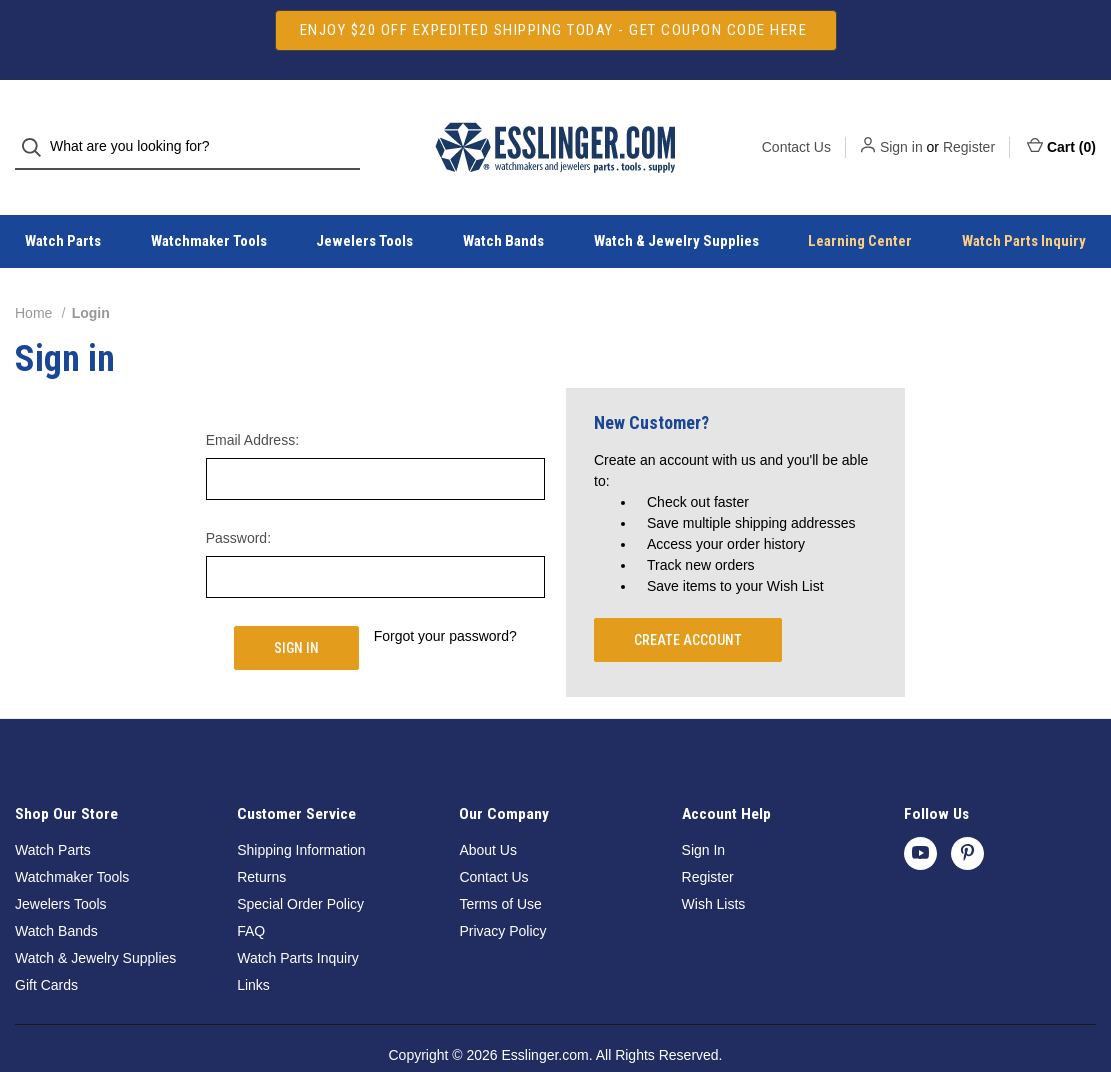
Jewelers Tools (364, 206)
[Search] (37, 129)
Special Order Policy (300, 868)
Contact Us (796, 129)
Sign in (901, 129)
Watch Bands (503, 206)
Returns (261, 841)
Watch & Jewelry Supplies (676, 206)
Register (969, 129)
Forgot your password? (445, 600)
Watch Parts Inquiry (298, 922)
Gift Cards (46, 949)
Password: (238, 502)
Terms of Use (500, 868)
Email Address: (252, 404)
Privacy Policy (502, 895)
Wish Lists (714, 868)
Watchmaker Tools (209, 206)
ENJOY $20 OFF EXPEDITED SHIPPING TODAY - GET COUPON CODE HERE (556, 30)
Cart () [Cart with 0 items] (1061, 128)
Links (253, 949)
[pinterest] (967, 817)
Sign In (704, 814)
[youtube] (920, 817)
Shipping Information (301, 814)
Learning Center (860, 206)
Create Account (688, 604)
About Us (488, 814)
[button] (556, 30)
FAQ (251, 895)
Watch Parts (53, 814)
